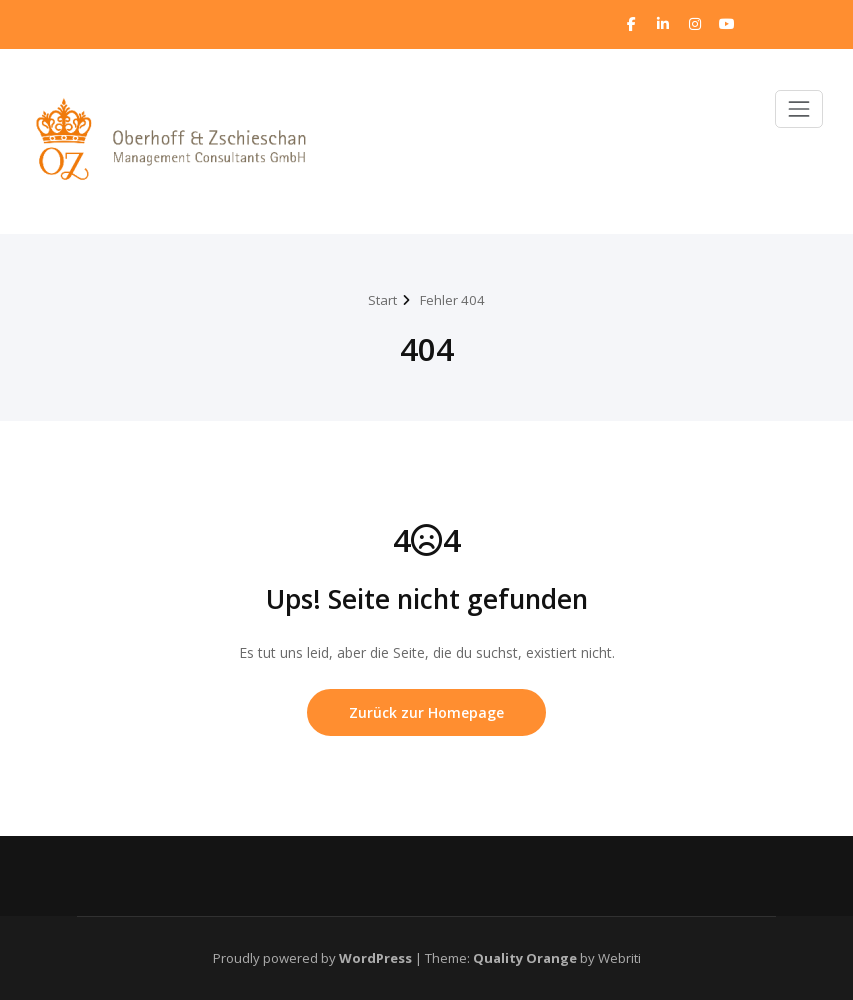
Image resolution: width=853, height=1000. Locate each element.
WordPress (375, 958)
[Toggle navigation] (799, 109)
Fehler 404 (452, 300)
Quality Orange (525, 958)
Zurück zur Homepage (426, 712)
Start (382, 300)
